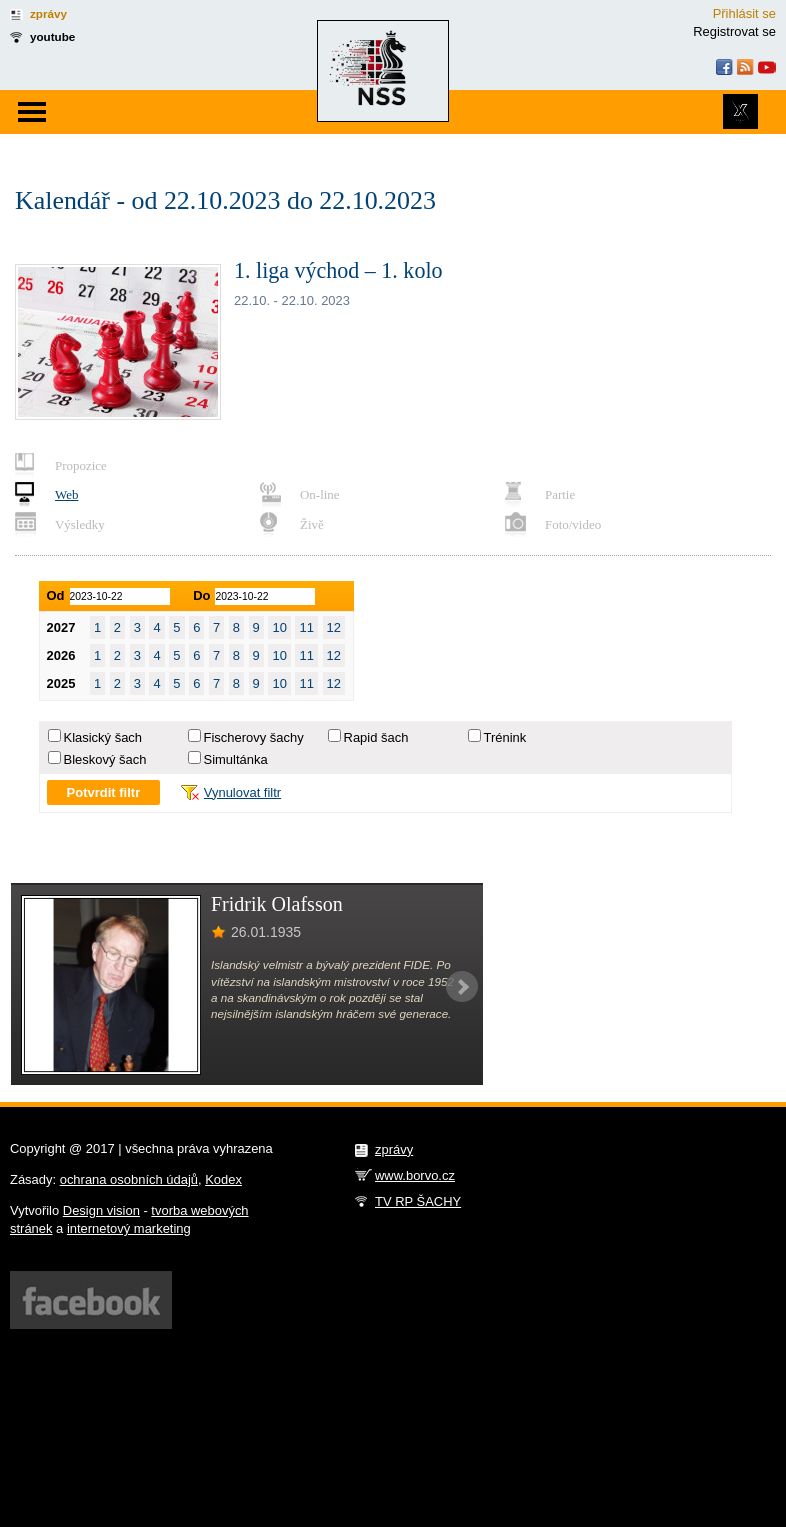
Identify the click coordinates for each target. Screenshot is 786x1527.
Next (462, 987)
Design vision (101, 1210)
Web (66, 494)
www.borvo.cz (415, 1175)
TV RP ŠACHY (418, 1201)
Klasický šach (103, 737)
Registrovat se (734, 31)
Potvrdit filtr (104, 792)
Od (56, 595)
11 (306, 627)
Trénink (505, 737)
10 (279, 627)
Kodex (223, 1179)
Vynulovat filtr (242, 792)
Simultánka (236, 759)
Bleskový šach (105, 759)
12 (334, 627)
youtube (52, 36)
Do (201, 595)
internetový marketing (129, 1228)
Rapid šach (376, 737)
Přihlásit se (744, 13)
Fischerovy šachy (254, 737)
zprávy (48, 13)
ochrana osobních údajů (129, 1179)
